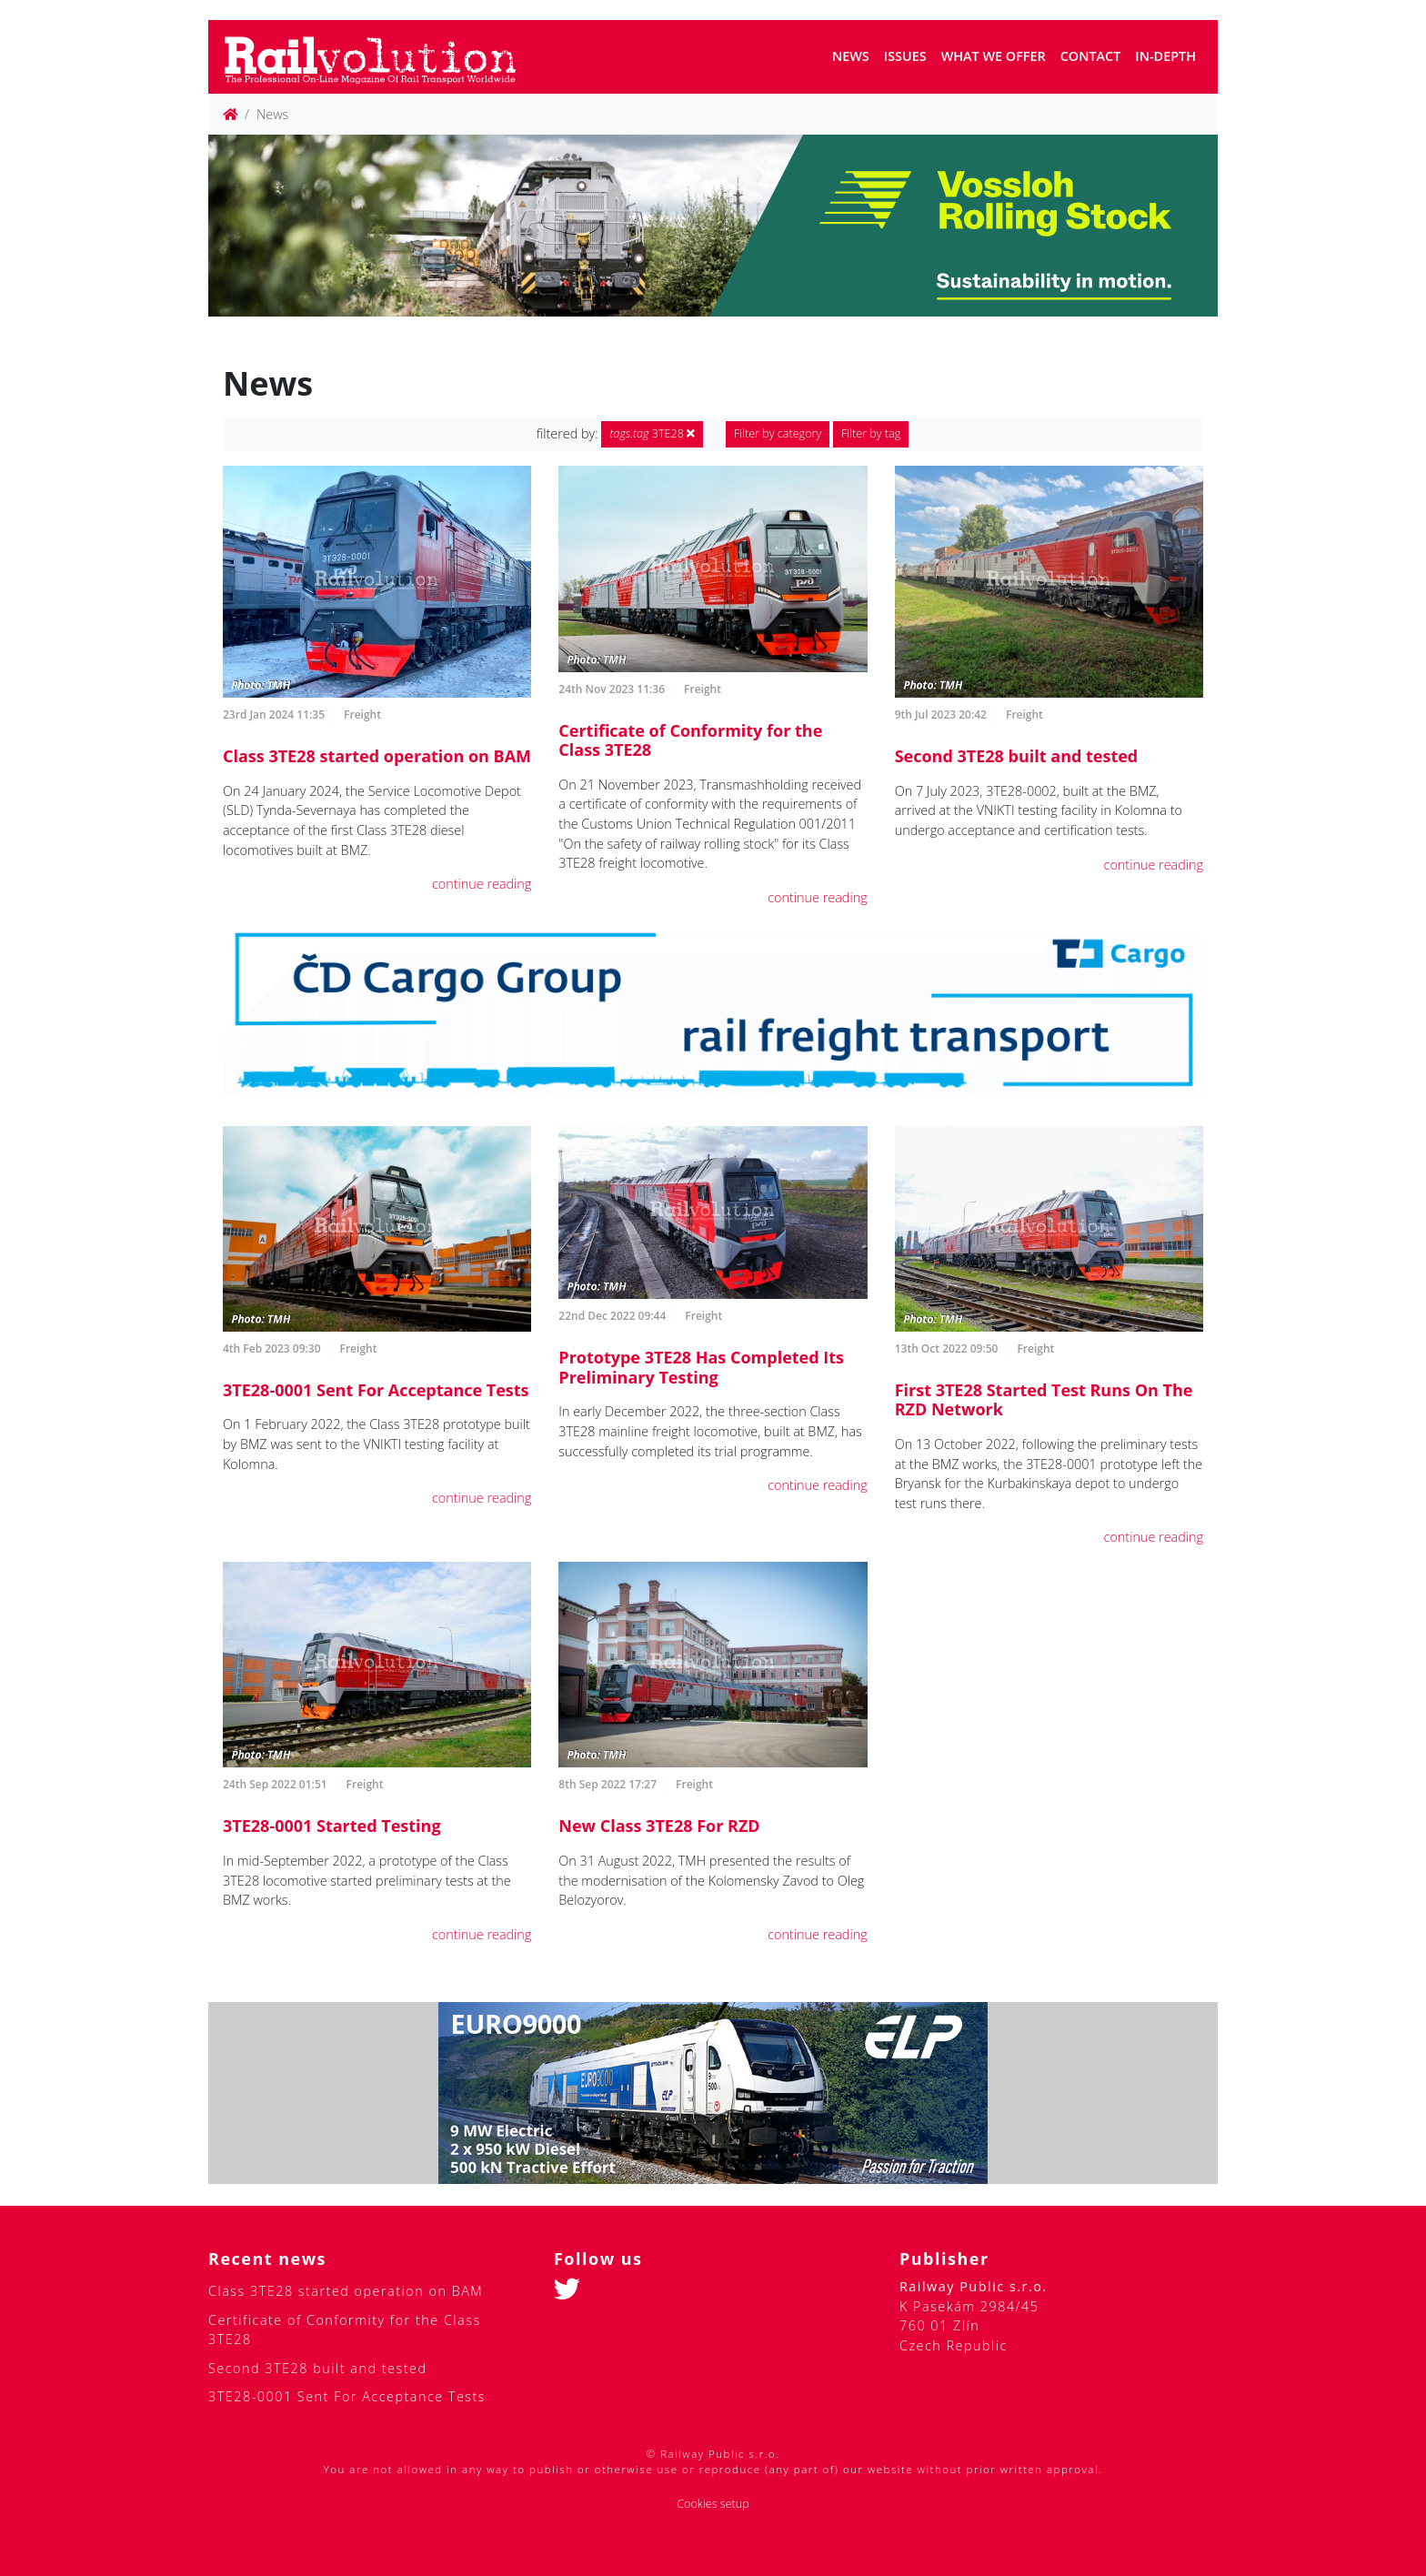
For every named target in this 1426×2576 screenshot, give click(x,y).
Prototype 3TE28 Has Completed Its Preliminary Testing (701, 1367)
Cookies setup (713, 2503)
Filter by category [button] (777, 433)
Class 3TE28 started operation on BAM (377, 756)
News (850, 56)
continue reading (481, 883)
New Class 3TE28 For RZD (658, 1825)
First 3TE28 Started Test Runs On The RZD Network (1044, 1400)
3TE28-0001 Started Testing (332, 1825)
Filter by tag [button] (870, 433)
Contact (1090, 56)
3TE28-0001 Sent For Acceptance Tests (376, 1390)
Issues (905, 56)
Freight (362, 714)
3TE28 (652, 433)
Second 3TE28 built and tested (1017, 756)
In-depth (1165, 56)
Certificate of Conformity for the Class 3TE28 (690, 740)
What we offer (993, 56)
